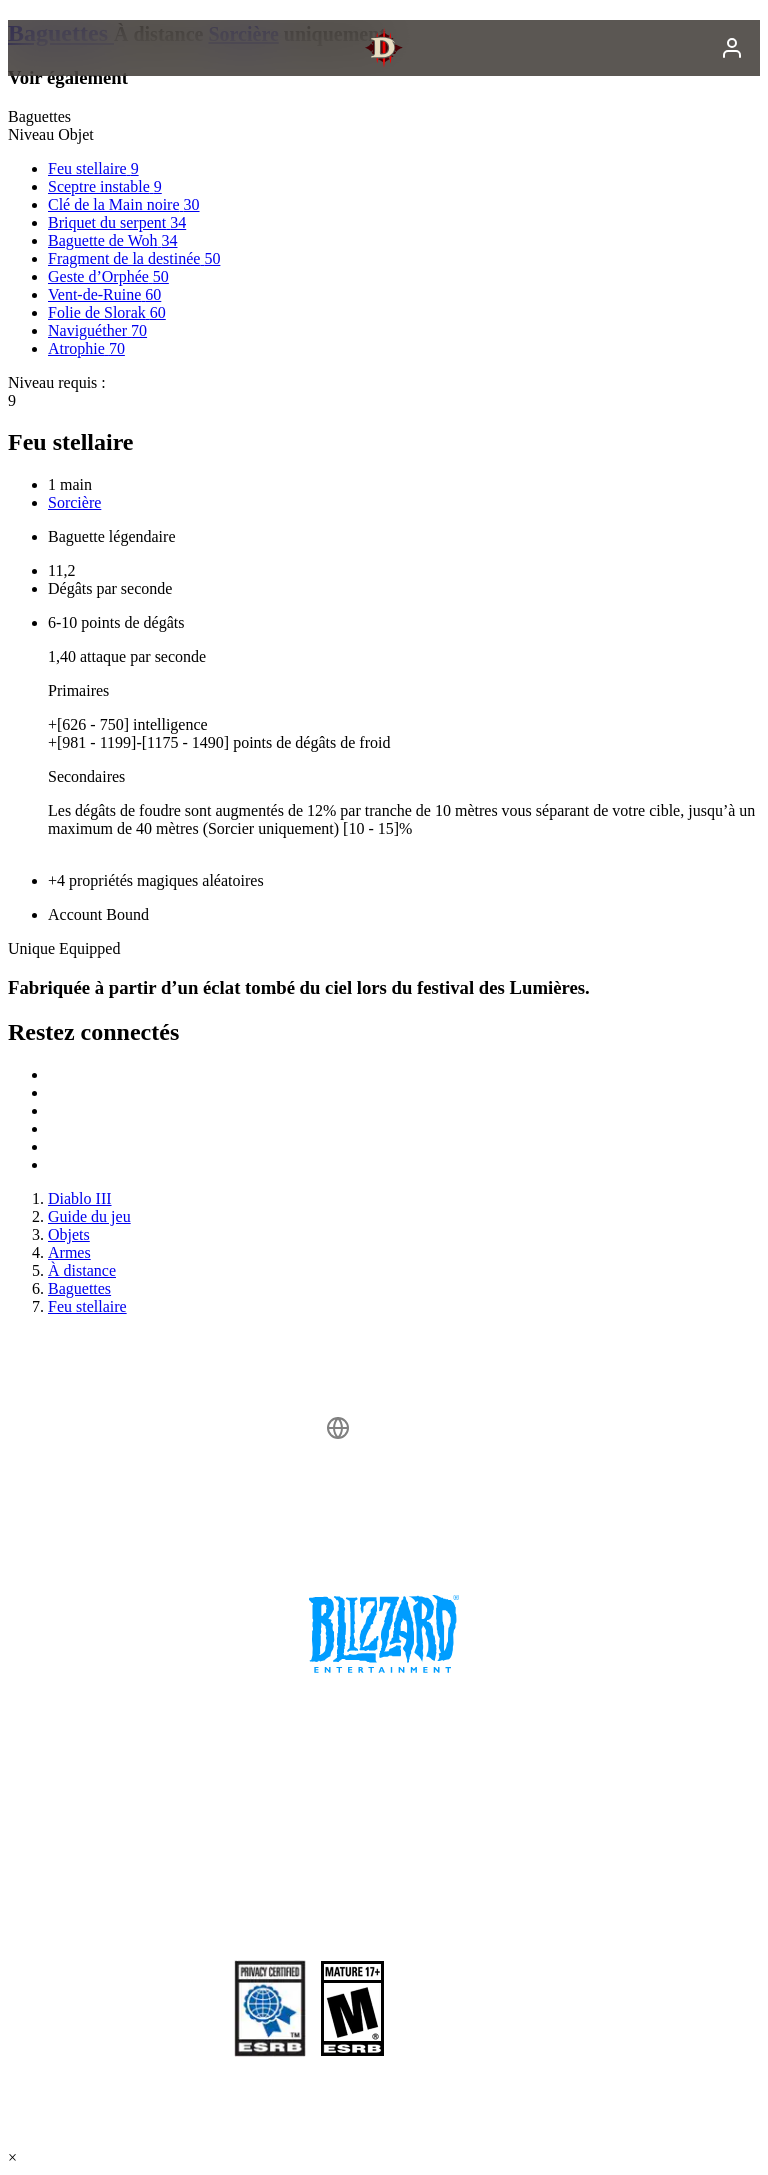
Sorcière (74, 502)
